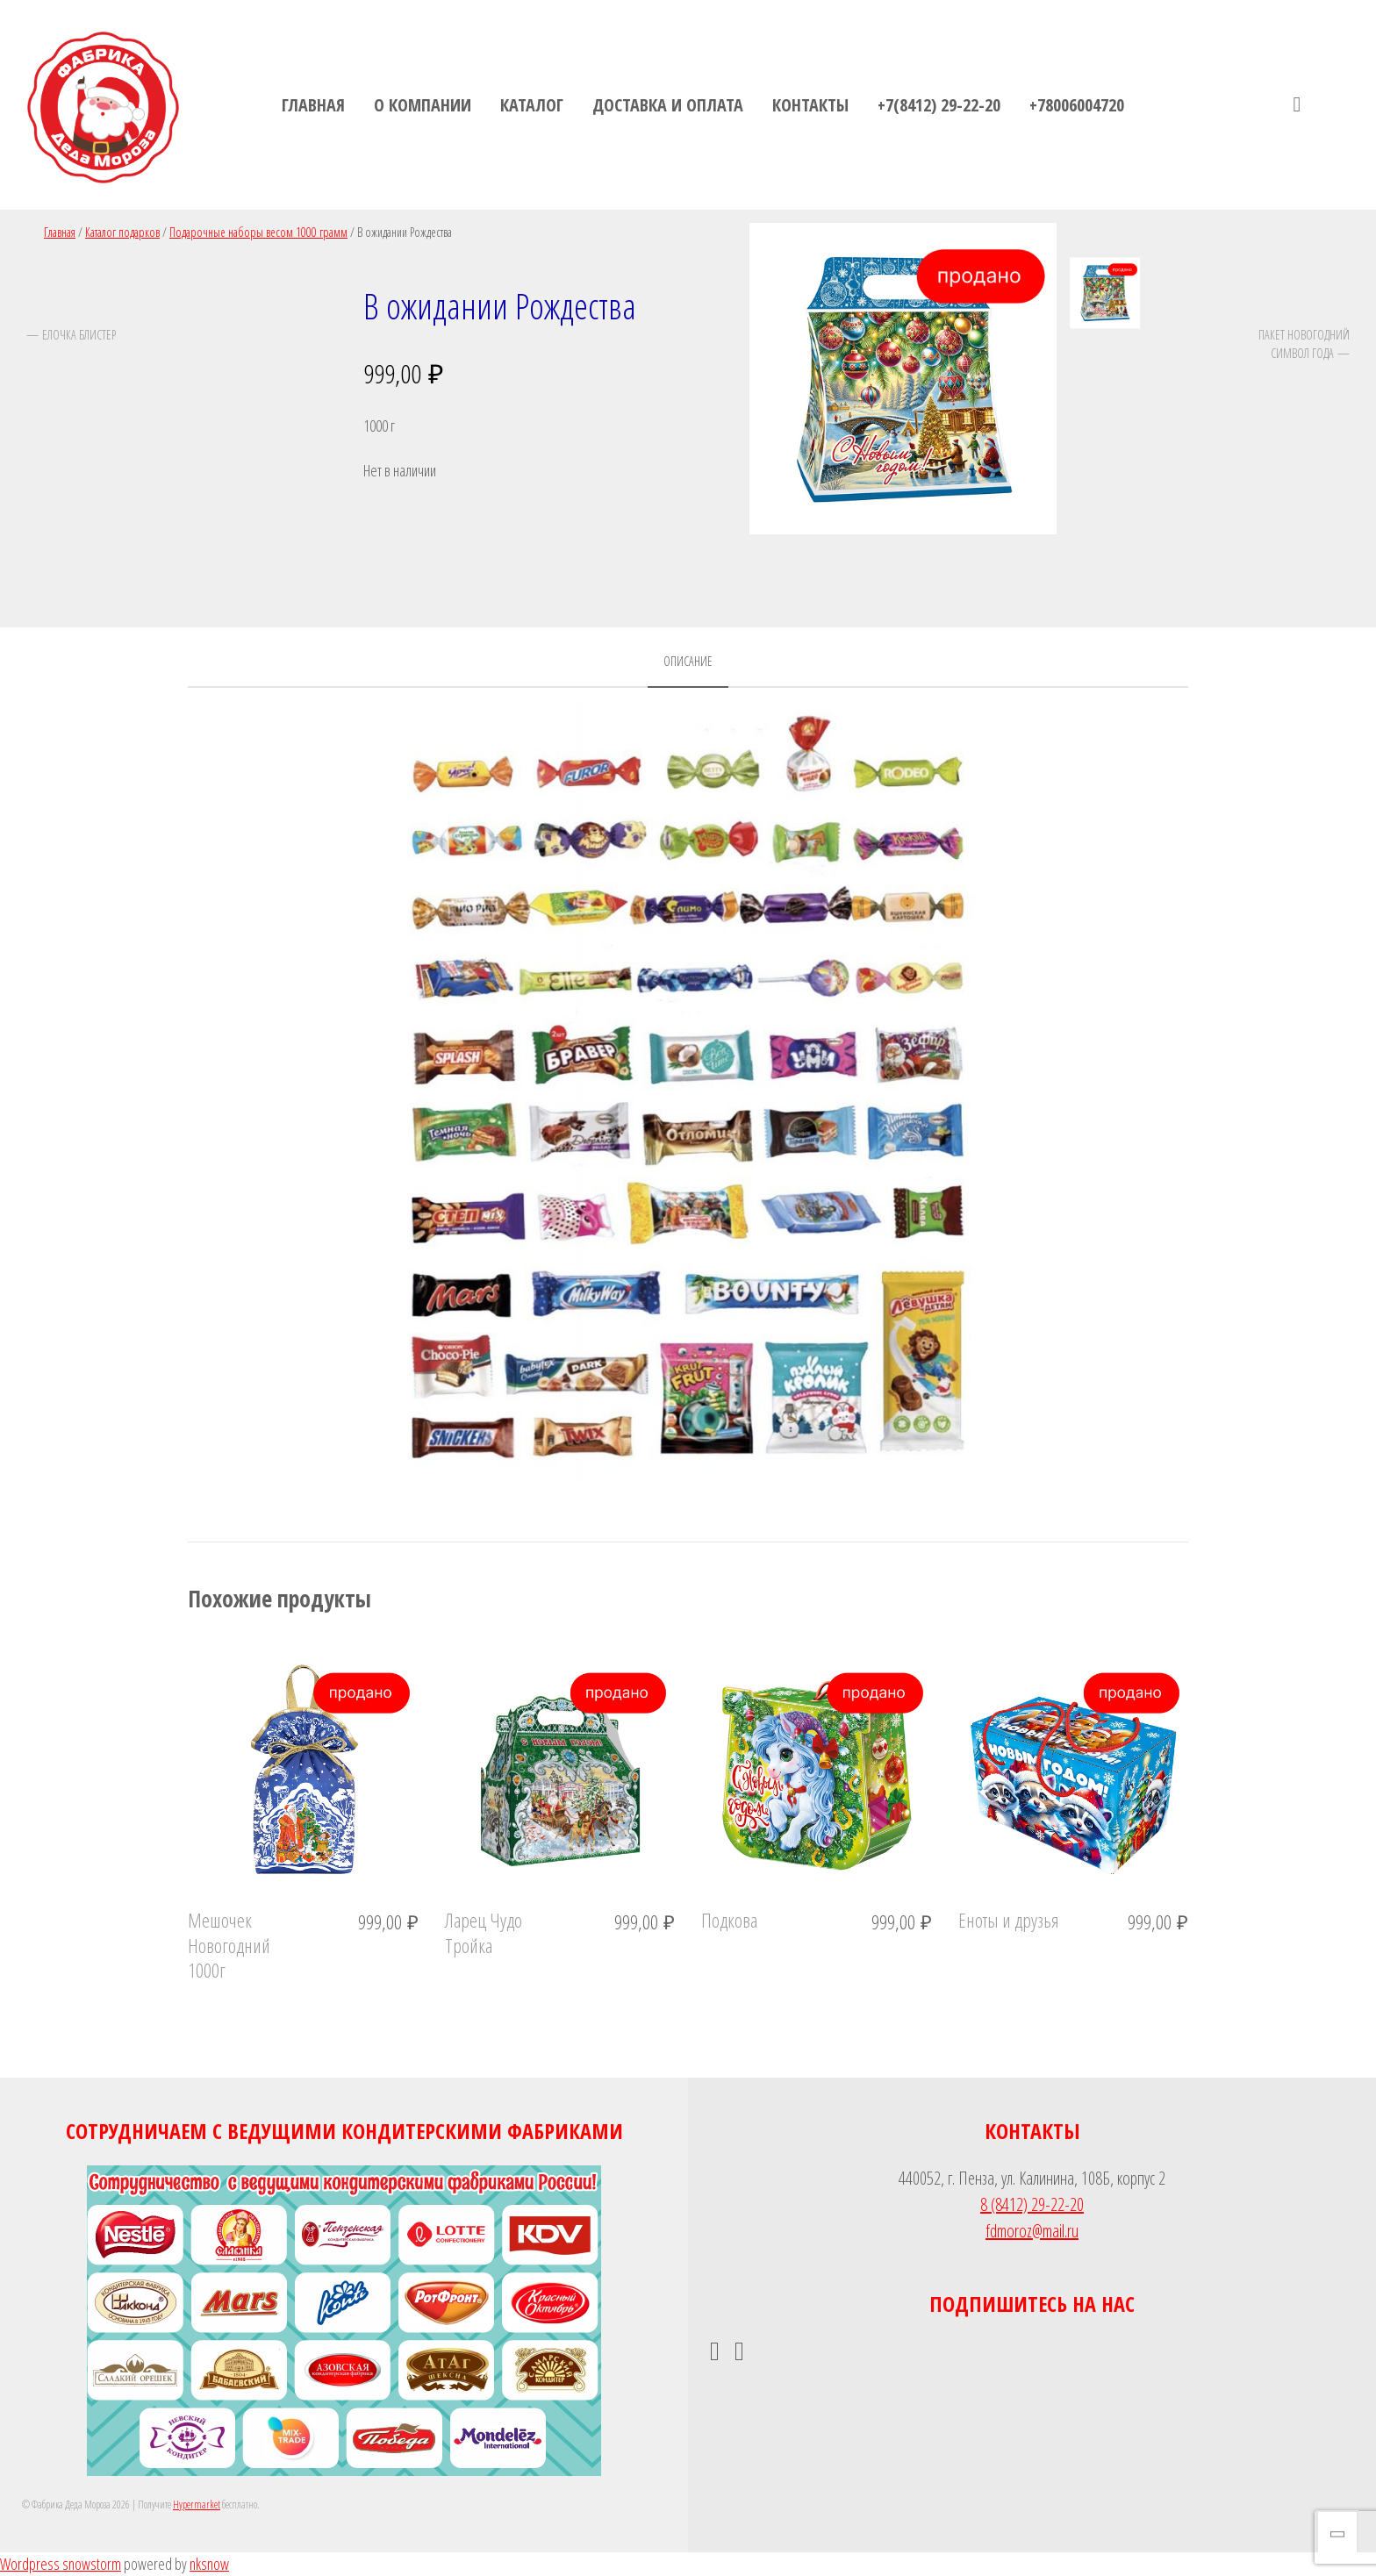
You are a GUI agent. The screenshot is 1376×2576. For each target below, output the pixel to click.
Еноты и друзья (1008, 1920)
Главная (313, 105)
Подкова (729, 1920)
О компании (422, 105)
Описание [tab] (688, 661)
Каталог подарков (122, 232)
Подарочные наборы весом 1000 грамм (258, 232)
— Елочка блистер (71, 334)
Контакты (810, 105)
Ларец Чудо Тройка (483, 1932)
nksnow (209, 2563)
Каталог (531, 105)
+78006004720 (1076, 105)
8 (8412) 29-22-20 (1032, 2204)
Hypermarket (196, 2504)
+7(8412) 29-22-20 (939, 105)
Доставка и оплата (667, 105)
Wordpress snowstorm (60, 2563)
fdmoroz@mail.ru (1032, 2231)
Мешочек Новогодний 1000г (229, 1945)
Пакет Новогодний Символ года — (1304, 343)
